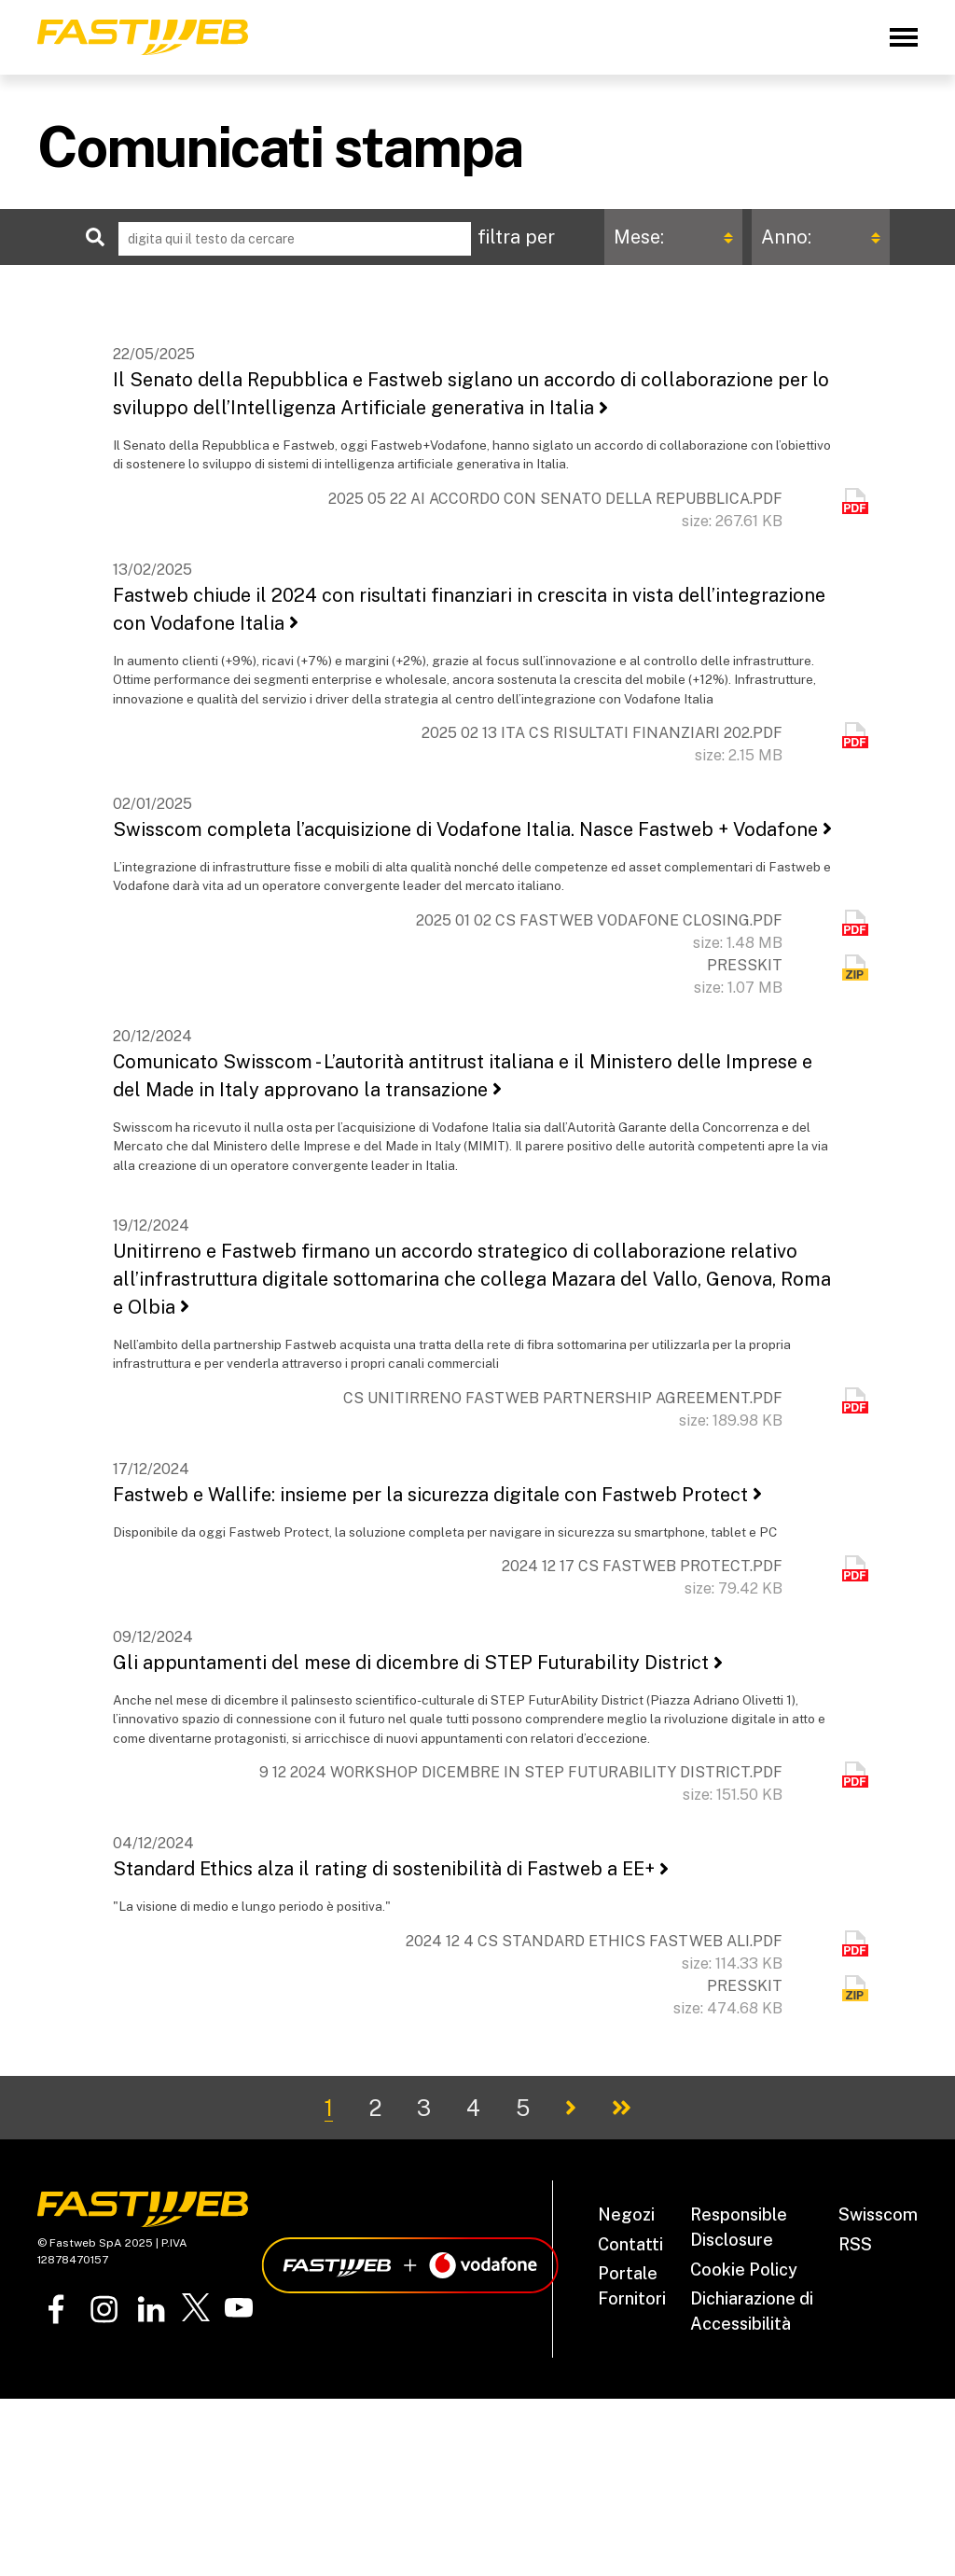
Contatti (630, 2244)
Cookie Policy (743, 2269)
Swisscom (878, 2214)
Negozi (626, 2214)
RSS (855, 2244)
